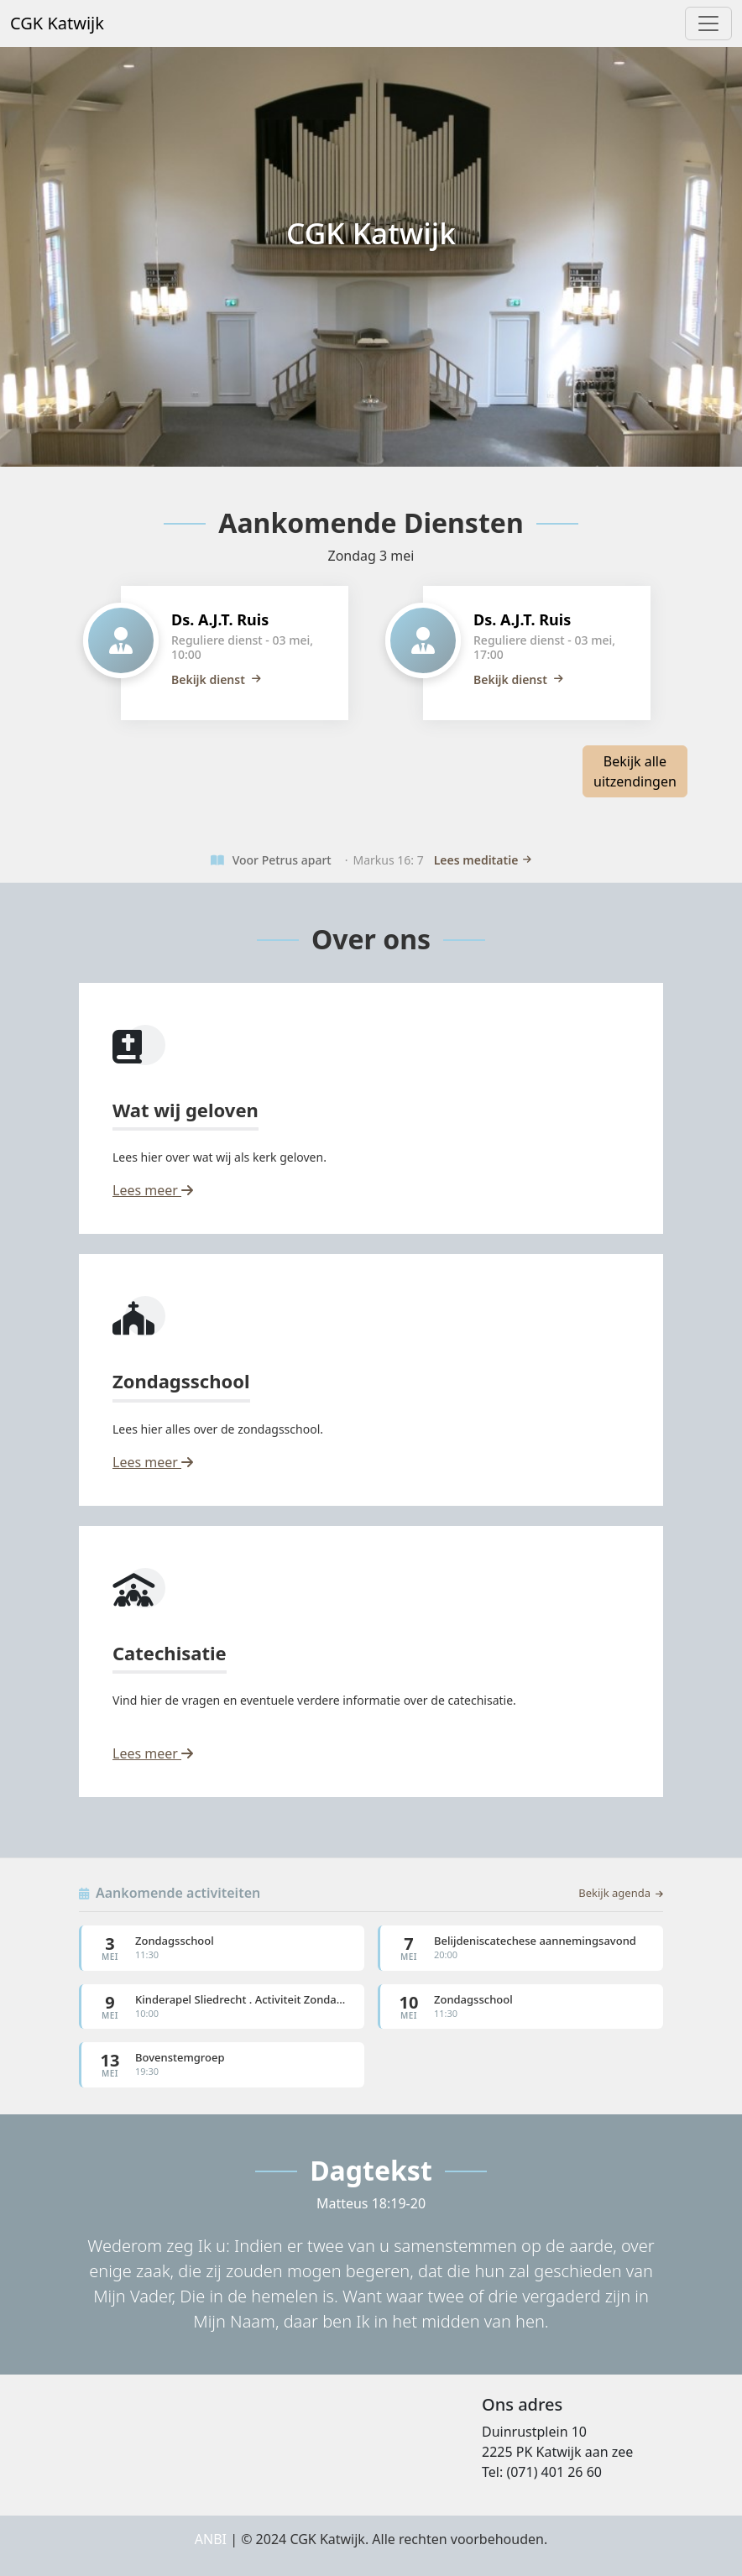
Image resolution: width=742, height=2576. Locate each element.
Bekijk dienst (216, 679)
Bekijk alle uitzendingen (635, 771)
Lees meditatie (483, 860)
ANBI (211, 2539)
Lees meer (152, 1190)
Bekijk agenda (620, 1892)
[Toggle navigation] (708, 23)
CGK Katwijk (57, 23)
